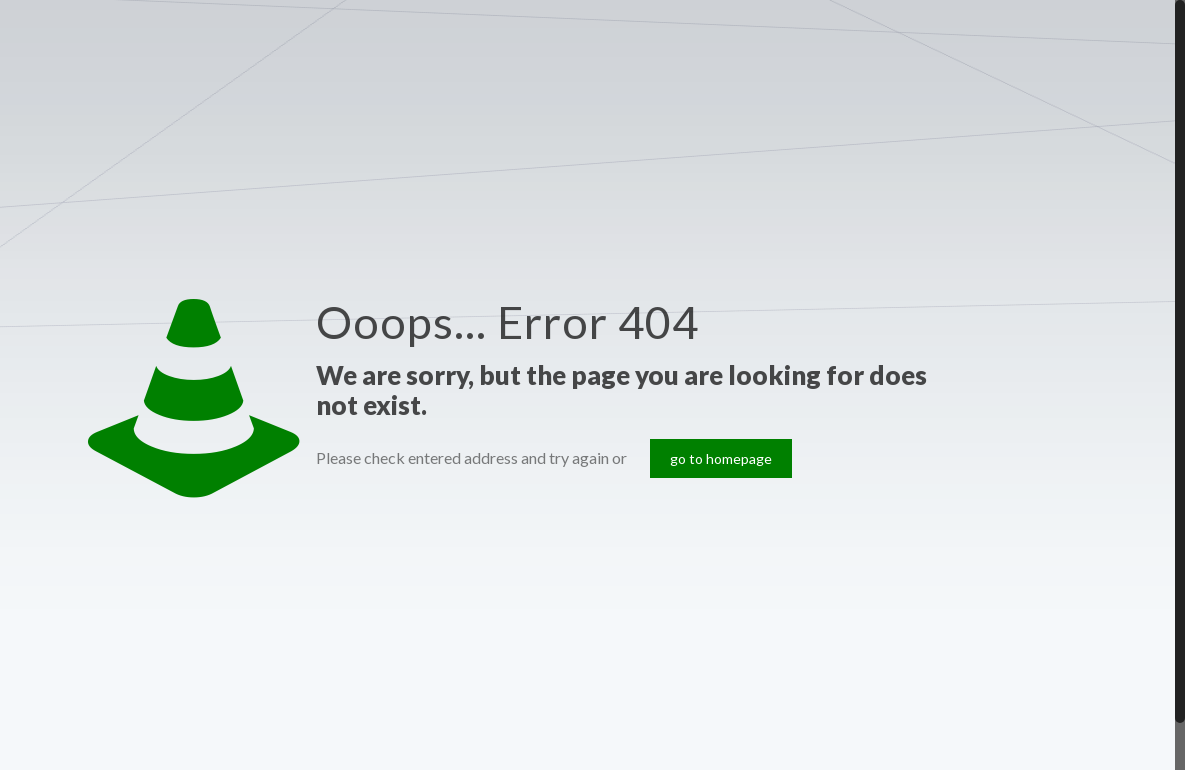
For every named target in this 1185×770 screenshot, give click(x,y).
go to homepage (721, 458)
